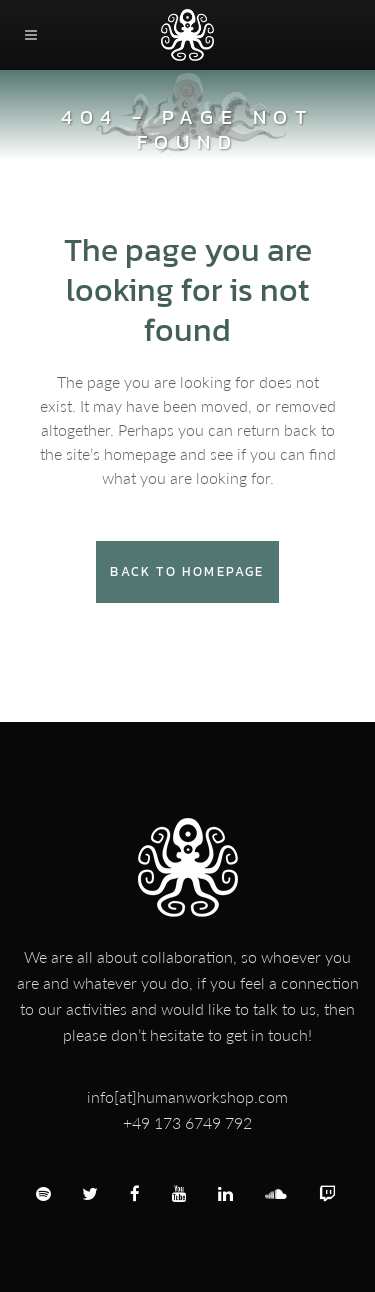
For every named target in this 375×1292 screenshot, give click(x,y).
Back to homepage (187, 571)
